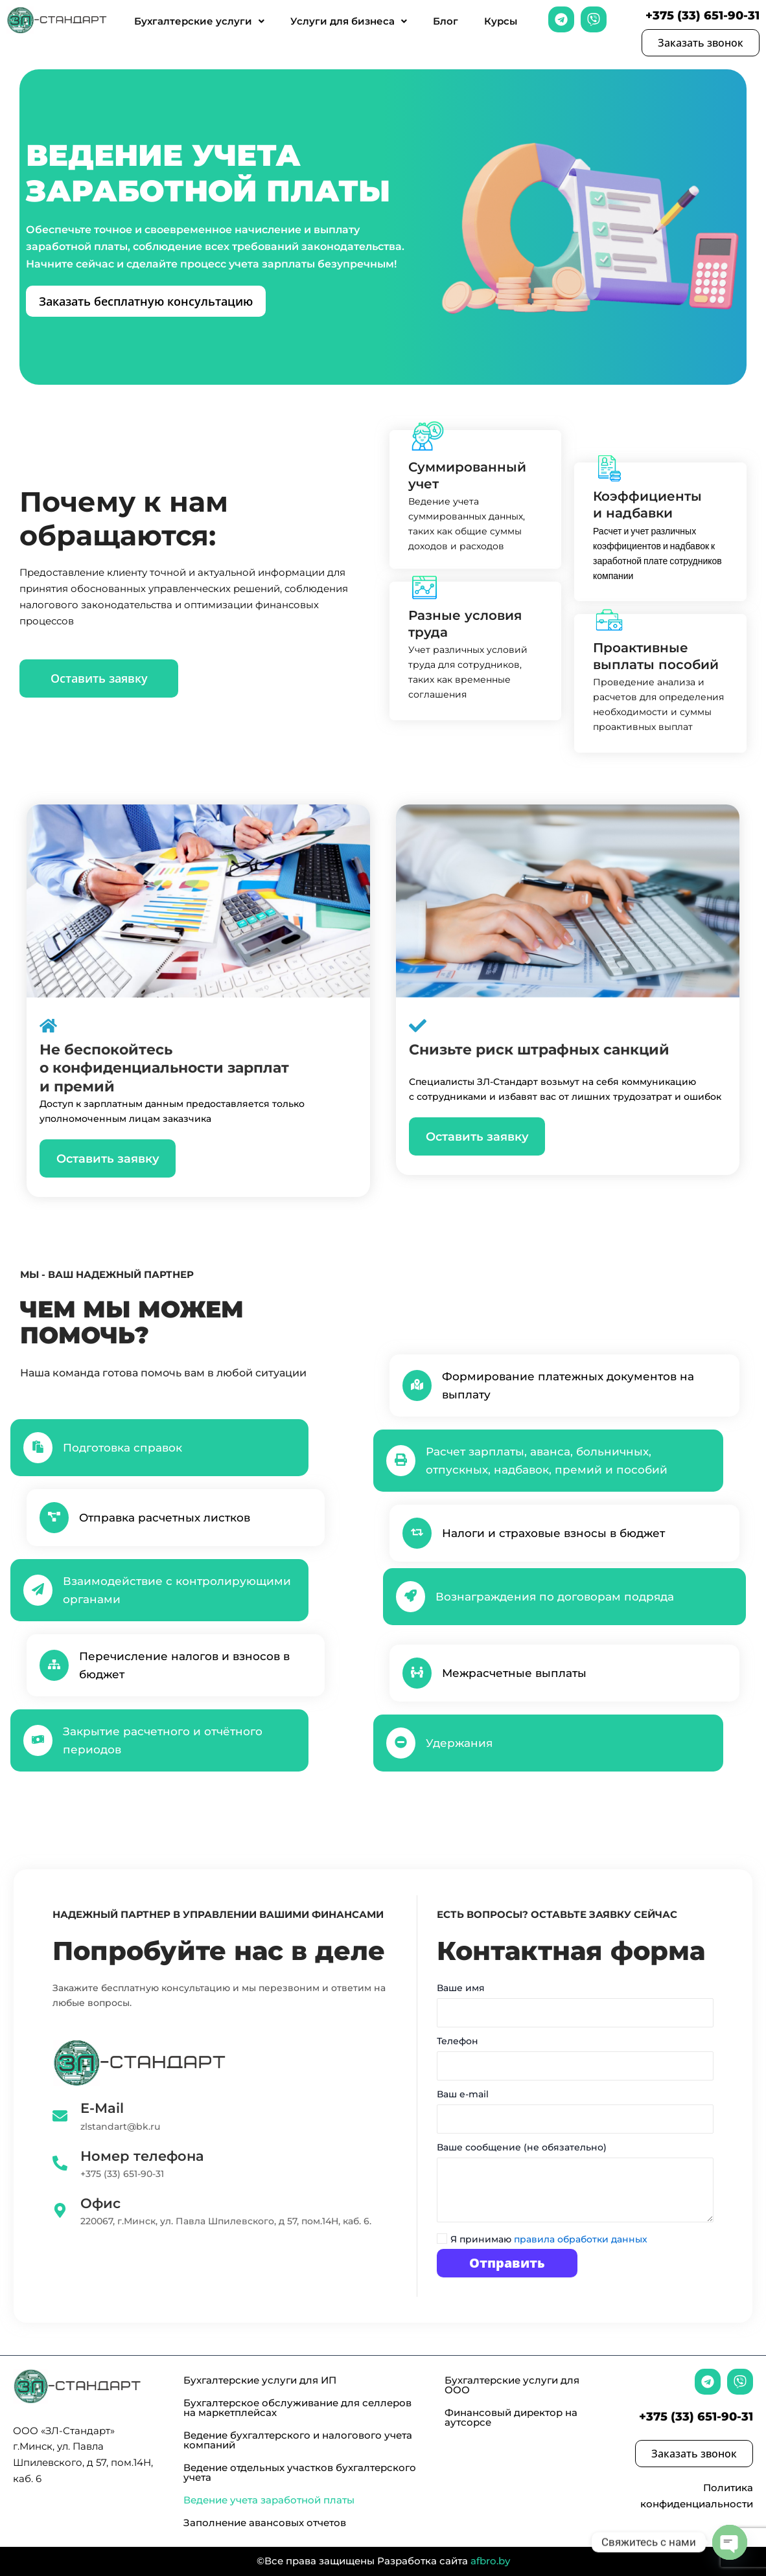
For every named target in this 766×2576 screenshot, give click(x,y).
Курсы (500, 21)
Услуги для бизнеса (348, 21)
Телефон (575, 2061)
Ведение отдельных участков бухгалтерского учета (299, 2472)
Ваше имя (575, 2008)
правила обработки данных (580, 2239)
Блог (445, 21)
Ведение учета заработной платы (268, 2500)
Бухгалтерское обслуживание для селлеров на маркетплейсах (297, 2408)
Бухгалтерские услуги (199, 21)
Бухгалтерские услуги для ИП (259, 2380)
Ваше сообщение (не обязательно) (575, 2186)
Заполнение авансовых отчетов (264, 2522)
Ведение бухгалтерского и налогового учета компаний (297, 2440)
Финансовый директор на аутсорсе (511, 2417)
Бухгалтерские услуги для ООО (512, 2385)
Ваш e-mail (575, 2114)
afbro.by (490, 2561)
